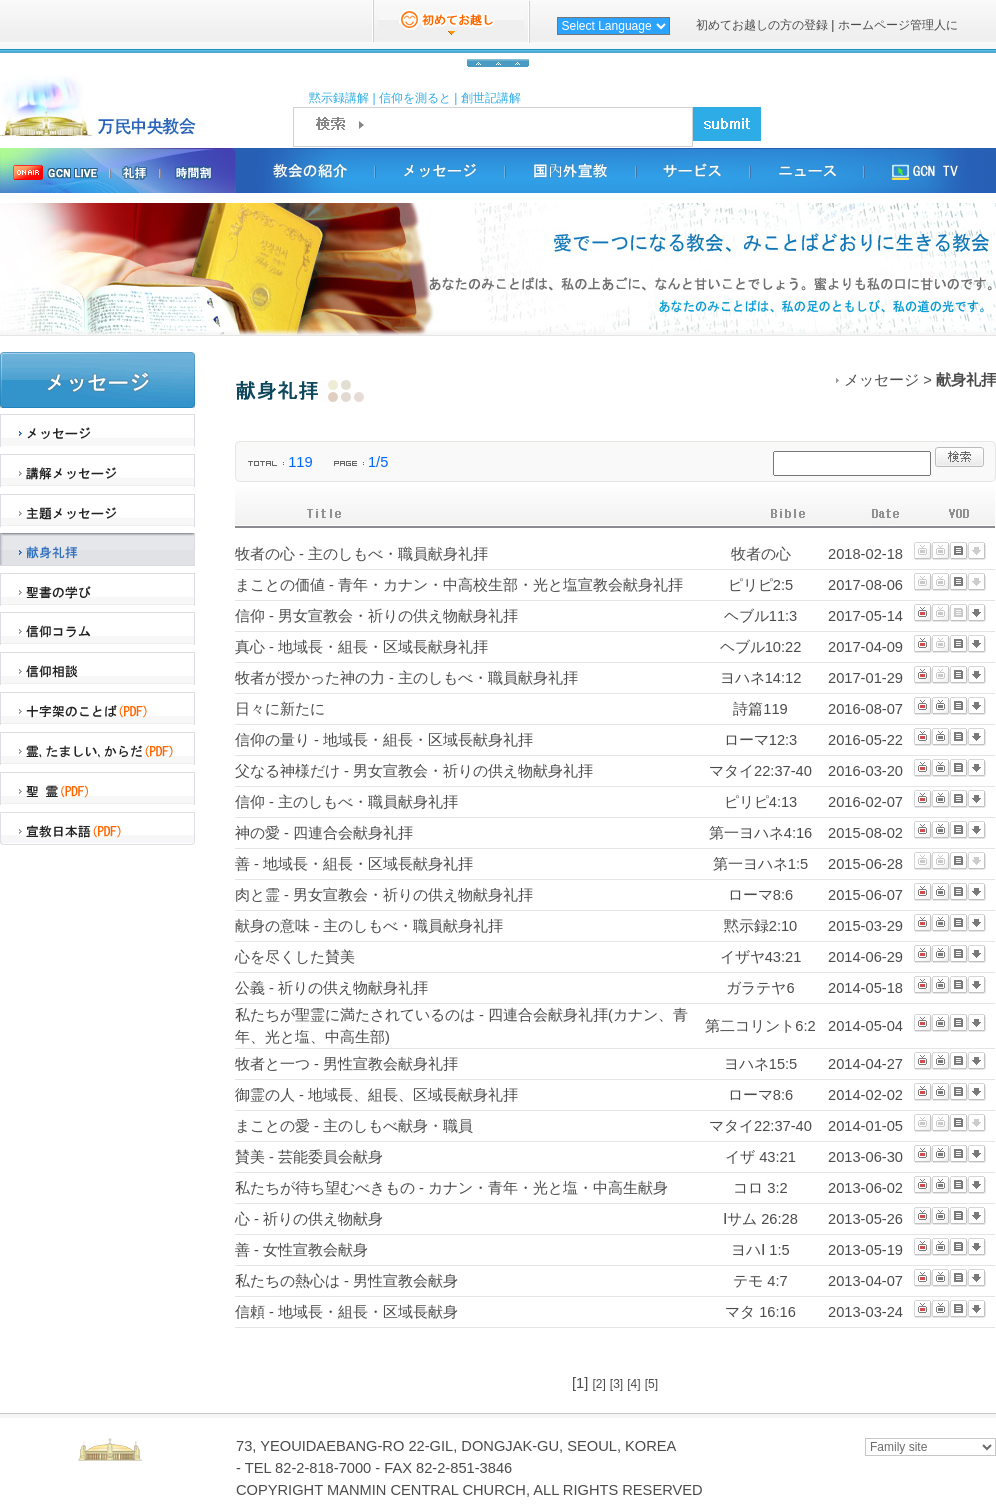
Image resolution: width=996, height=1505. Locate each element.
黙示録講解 (339, 98)
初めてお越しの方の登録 (763, 25)
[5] (651, 1384)
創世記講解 (491, 98)
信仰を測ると (415, 98)
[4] (633, 1384)
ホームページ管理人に (898, 25)
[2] (598, 1384)
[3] (616, 1384)
